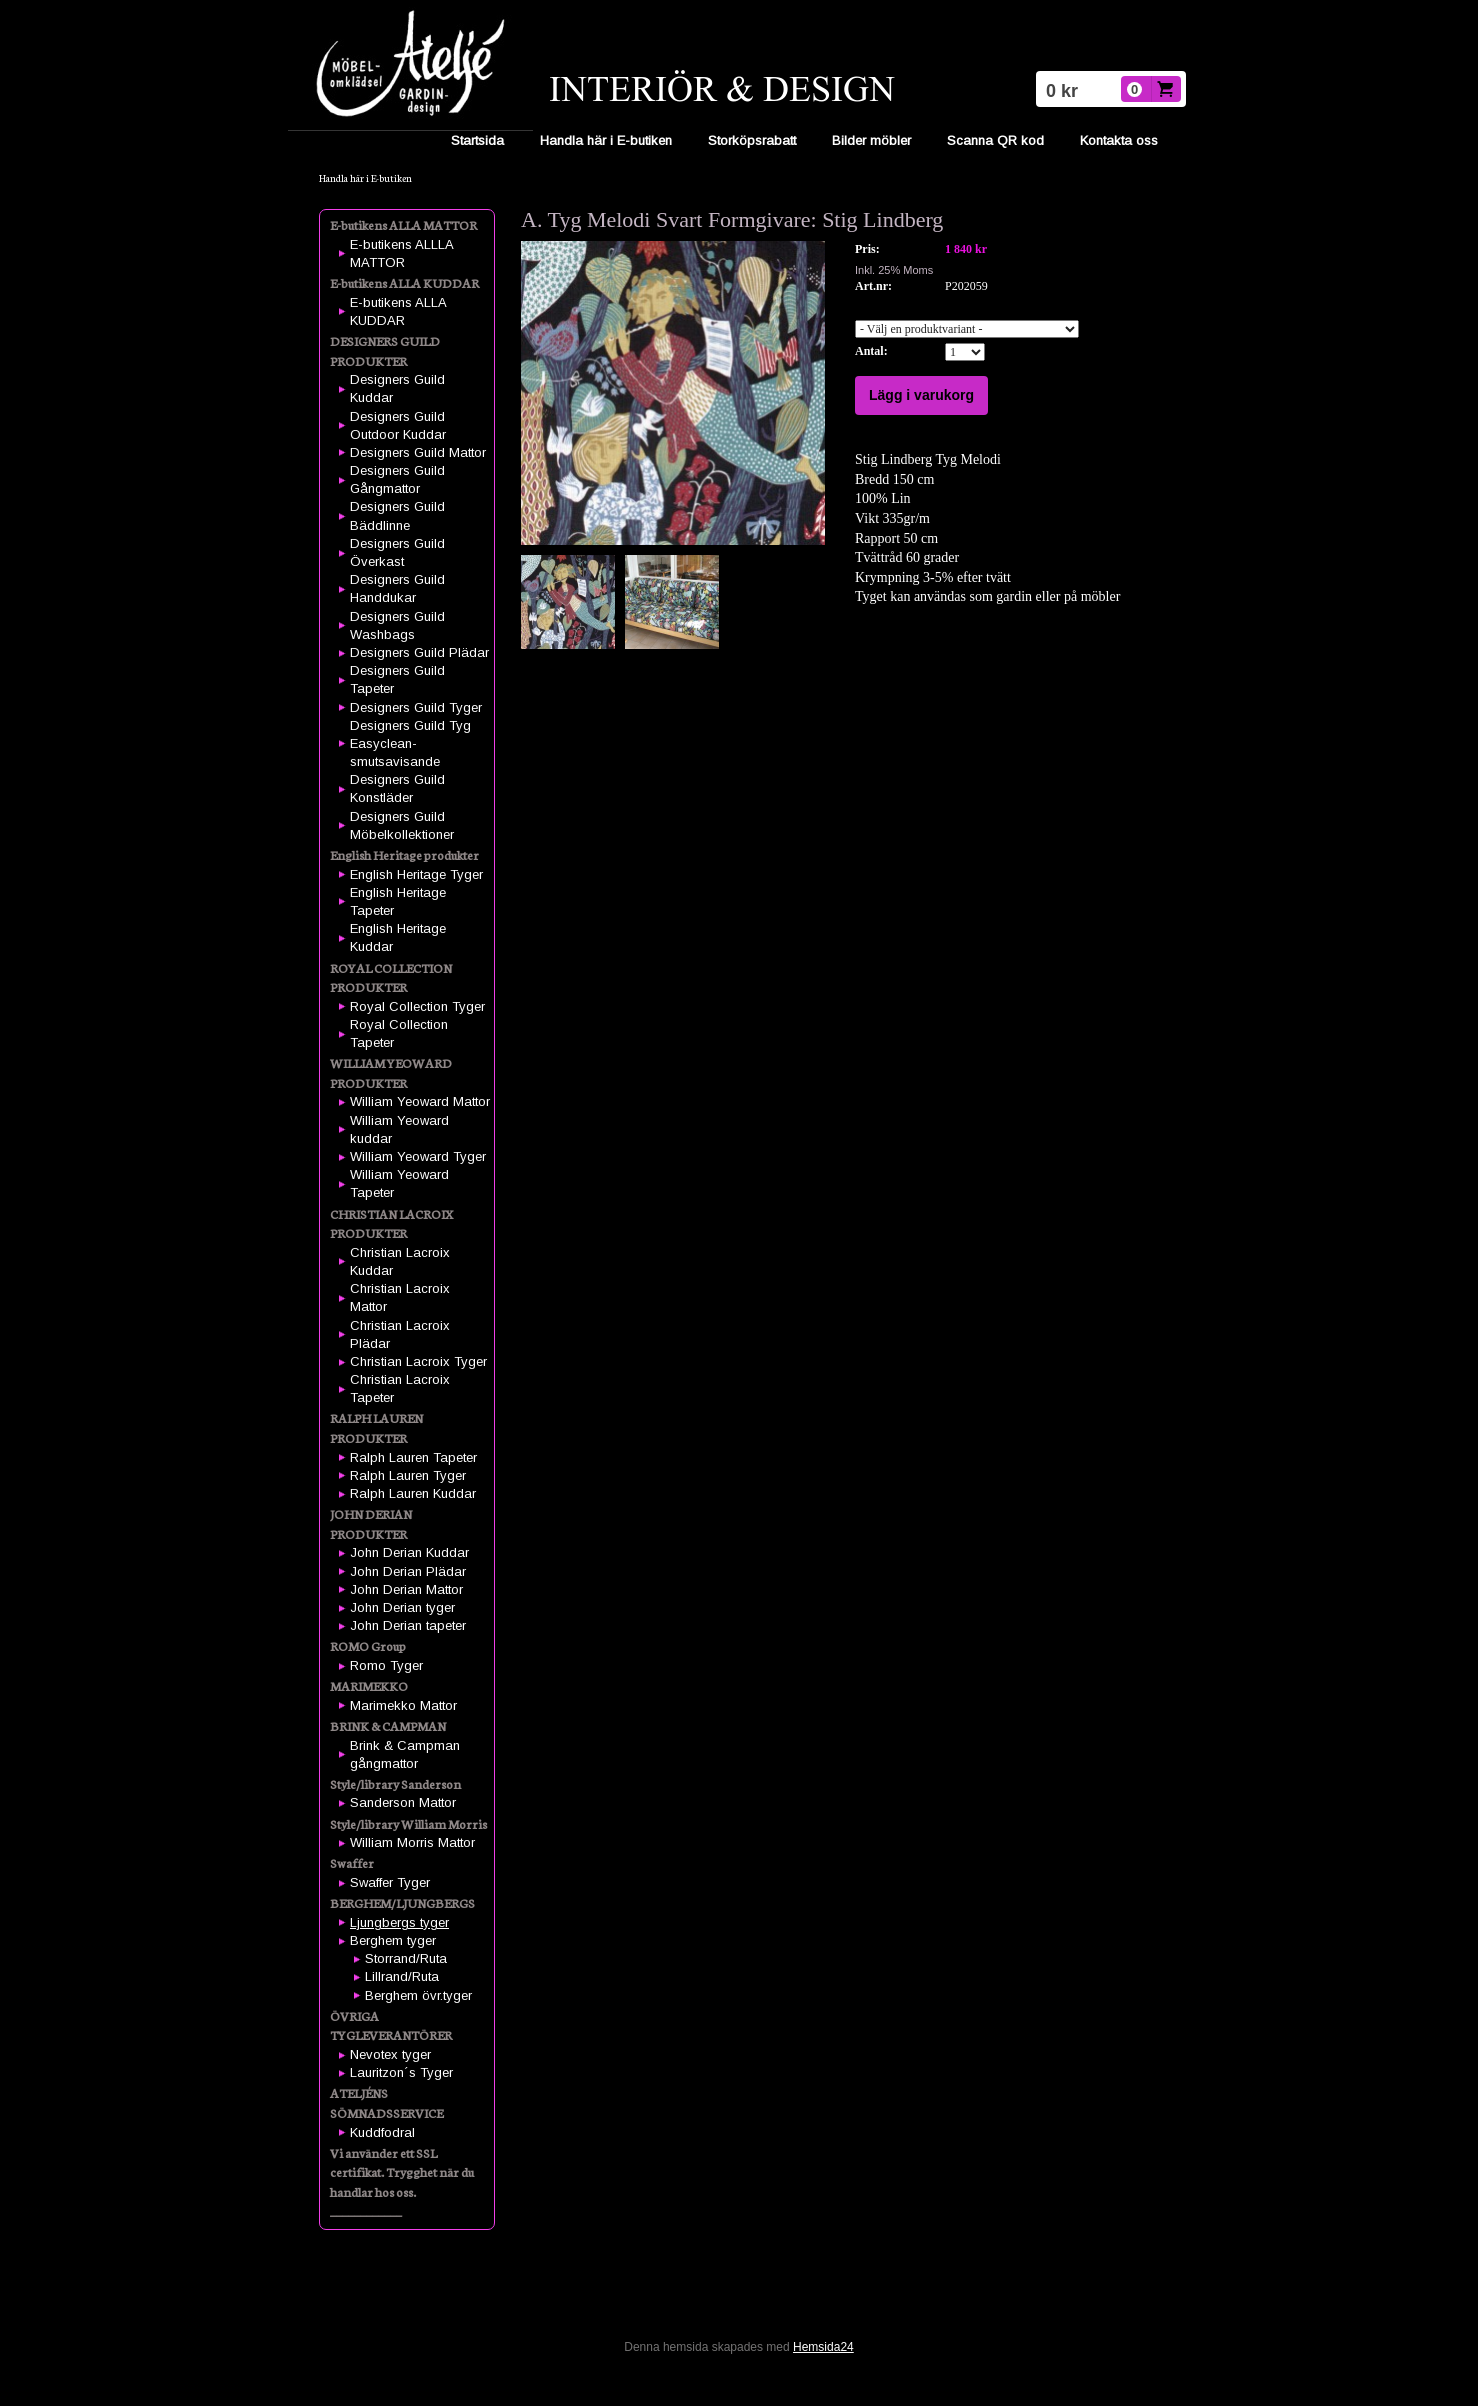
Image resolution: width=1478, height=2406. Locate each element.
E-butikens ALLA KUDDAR (404, 282)
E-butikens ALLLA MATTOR (402, 253)
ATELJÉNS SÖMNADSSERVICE (386, 2102)
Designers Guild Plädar (419, 652)
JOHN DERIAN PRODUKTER (371, 1523)
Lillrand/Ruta (402, 1976)
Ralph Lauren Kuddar (413, 1493)
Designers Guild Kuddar (397, 388)
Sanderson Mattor (403, 1802)
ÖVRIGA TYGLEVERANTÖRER (391, 2025)
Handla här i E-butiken (606, 140)
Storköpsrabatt (752, 140)
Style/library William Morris (408, 1823)
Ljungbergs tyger (399, 1922)
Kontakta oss (1119, 140)
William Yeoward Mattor (420, 1101)
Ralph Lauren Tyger (408, 1475)
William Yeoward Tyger (418, 1156)
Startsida (477, 140)
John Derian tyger (402, 1607)
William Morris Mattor (412, 1842)
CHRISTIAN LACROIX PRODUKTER (391, 1223)
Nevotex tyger (390, 2054)
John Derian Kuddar (409, 1552)
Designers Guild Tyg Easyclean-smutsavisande (410, 743)
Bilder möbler (871, 140)
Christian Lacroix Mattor (400, 1297)
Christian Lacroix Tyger (418, 1361)
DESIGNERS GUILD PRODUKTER (385, 350)
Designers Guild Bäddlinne (397, 515)
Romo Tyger (386, 1665)
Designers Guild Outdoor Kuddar (398, 425)
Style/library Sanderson (395, 1783)
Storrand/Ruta (406, 1958)
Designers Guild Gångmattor (397, 479)
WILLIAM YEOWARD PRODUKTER (391, 1072)
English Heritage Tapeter (398, 901)
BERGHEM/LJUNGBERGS (402, 1902)
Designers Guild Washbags (397, 625)
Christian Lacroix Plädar (400, 1334)
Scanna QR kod (995, 140)
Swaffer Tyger (390, 1882)
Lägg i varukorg (921, 395)
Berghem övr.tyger (418, 1995)
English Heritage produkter (404, 854)
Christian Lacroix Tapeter (400, 1388)
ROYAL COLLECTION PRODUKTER (391, 977)
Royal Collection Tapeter (399, 1033)
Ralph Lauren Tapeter (413, 1457)
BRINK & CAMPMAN (388, 1725)
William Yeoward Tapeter (399, 1183)
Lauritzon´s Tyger (401, 2072)
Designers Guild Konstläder (397, 788)
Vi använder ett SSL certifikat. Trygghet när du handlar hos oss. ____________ (402, 2182)
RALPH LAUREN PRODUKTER (376, 1427)
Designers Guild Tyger (416, 707)
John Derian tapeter (408, 1625)
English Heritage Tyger (416, 874)
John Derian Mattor (406, 1589)
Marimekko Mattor (403, 1705)
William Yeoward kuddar (399, 1129)
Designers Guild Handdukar (397, 588)
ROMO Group (368, 1645)
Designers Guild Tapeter (397, 679)
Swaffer (352, 1862)
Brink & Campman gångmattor (405, 1754)
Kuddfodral (382, 2132)
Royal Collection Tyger (417, 1006)
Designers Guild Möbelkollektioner (402, 825)
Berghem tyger (393, 1940)
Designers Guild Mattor (418, 452)
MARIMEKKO (369, 1685)
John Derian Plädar (408, 1571)
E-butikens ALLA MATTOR (403, 224)
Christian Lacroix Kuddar (400, 1261)
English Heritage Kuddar (398, 937)
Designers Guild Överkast (397, 552)
